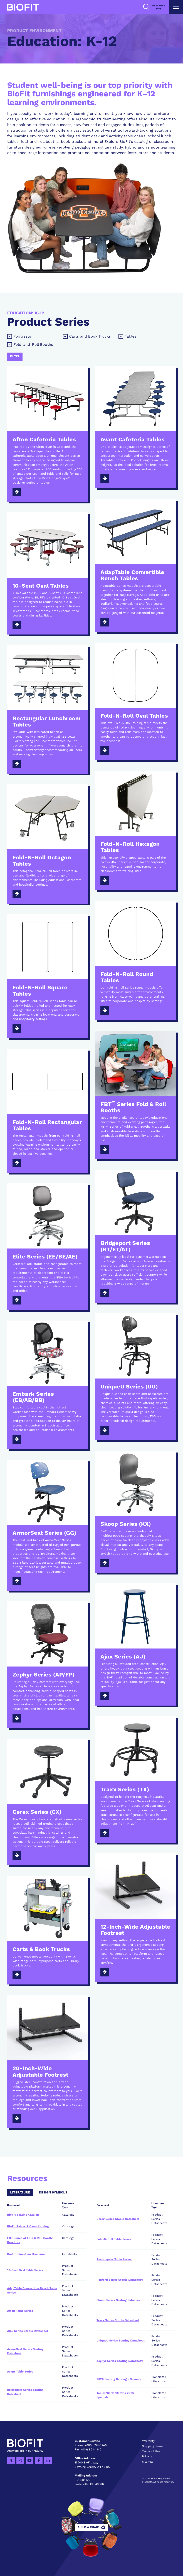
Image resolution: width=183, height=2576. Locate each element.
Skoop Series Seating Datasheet (119, 2300)
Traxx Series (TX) (124, 1789)
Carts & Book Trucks (41, 1949)
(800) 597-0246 (96, 2445)
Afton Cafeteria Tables (44, 439)
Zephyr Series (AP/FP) (44, 1674)
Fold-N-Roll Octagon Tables (42, 861)
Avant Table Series (20, 2371)
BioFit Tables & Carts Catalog (28, 2226)
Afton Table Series (20, 2311)
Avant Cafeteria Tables (132, 439)
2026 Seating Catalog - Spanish (119, 2379)
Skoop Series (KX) (125, 1524)
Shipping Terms (152, 2446)
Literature (20, 2193)
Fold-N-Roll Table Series (114, 2239)
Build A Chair (91, 2527)
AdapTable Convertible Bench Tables (132, 575)
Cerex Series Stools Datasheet (118, 2219)
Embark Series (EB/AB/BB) (33, 1397)
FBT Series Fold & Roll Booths (133, 1107)
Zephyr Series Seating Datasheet (120, 2361)
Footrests (22, 336)
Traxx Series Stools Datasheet (118, 2320)
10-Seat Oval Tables (41, 586)
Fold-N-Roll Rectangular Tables (47, 1125)
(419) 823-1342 (91, 2449)
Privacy (147, 2456)
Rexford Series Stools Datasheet (120, 2280)
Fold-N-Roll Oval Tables (134, 716)
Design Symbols (53, 2193)
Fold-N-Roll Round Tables (126, 977)
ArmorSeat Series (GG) (44, 1533)
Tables (130, 336)
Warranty (148, 2441)
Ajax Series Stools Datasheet (27, 2331)
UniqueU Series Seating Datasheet (121, 2340)
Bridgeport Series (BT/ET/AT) (125, 1246)
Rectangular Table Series (114, 2259)
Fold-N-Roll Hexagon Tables (130, 847)
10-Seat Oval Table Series (25, 2270)
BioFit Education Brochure (26, 2254)
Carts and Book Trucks (90, 336)
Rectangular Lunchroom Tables (47, 721)
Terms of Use (151, 2451)
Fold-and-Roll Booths (33, 344)
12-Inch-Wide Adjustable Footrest (135, 1930)
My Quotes (158, 7)
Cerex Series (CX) (37, 1812)
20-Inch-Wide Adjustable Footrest (40, 2071)
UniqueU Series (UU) (129, 1386)
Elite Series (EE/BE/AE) (45, 1256)
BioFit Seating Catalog (23, 2214)
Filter (15, 356)
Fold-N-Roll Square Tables (40, 991)
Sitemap (148, 2461)
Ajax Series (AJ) (122, 1656)
